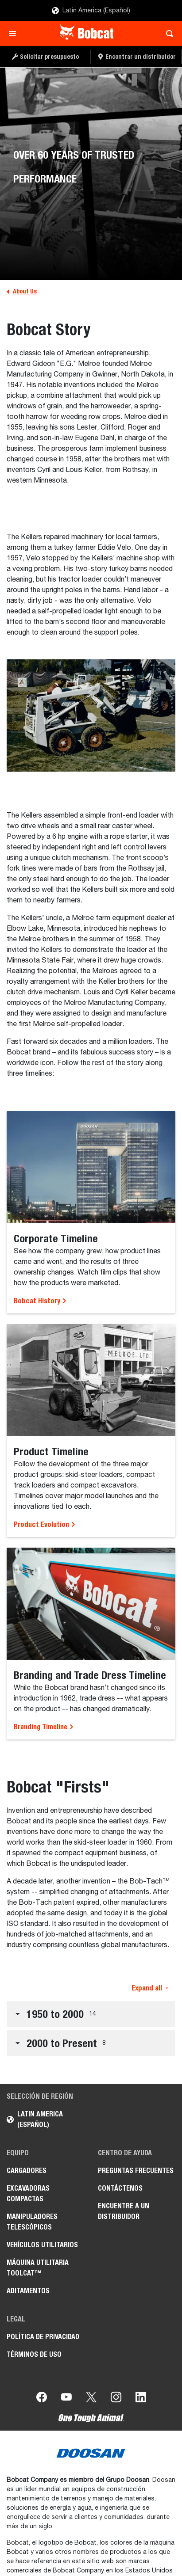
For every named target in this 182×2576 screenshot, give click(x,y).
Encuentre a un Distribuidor (123, 2211)
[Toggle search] (167, 34)
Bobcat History (40, 1301)
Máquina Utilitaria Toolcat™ (38, 2267)
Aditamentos (28, 2291)
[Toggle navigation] (15, 34)
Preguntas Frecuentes (136, 2170)
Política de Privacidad (43, 2336)
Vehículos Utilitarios (42, 2245)
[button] (91, 2013)
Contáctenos (120, 2188)
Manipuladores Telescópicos (32, 2221)
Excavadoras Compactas (28, 2193)
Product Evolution (45, 1524)
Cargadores (26, 2170)
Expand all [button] (150, 1988)
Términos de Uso (34, 2354)
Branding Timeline (44, 1727)
